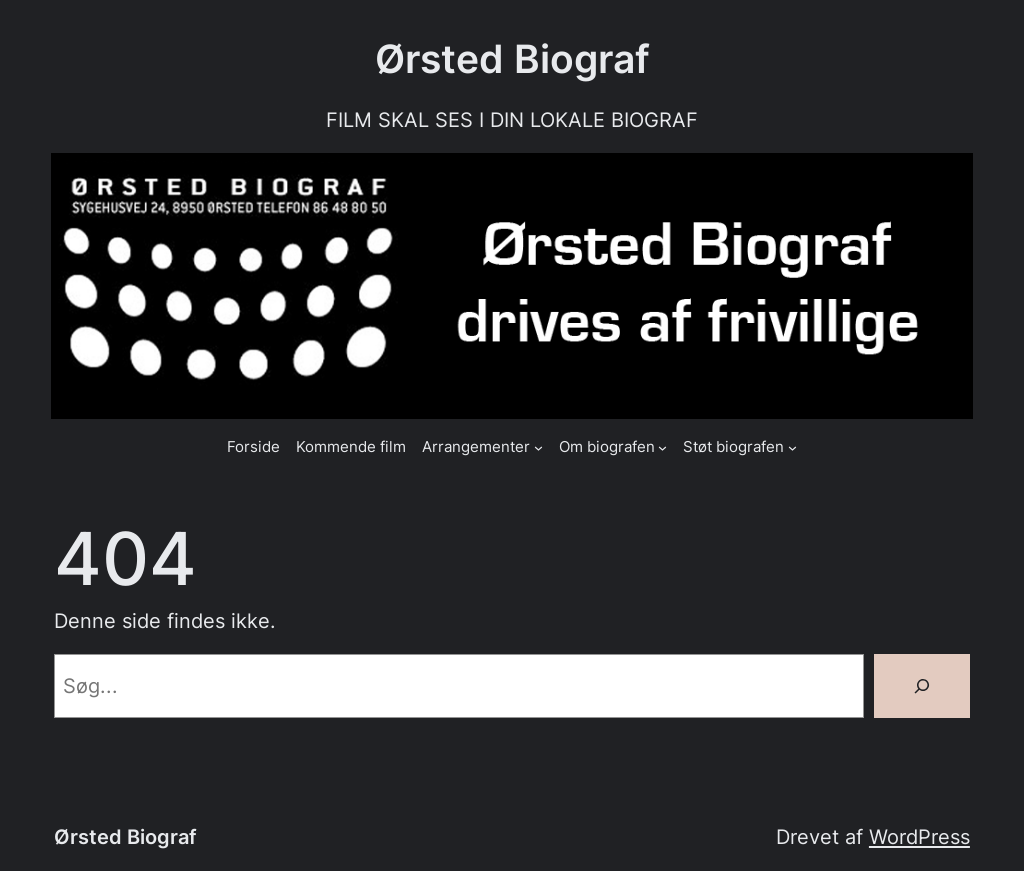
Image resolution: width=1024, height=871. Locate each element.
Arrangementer (476, 447)
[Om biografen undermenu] (662, 447)
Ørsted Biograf (512, 58)
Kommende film (351, 447)
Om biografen (607, 447)
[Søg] (922, 686)
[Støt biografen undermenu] (792, 447)
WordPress (919, 836)
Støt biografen (733, 447)
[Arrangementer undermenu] (538, 447)
